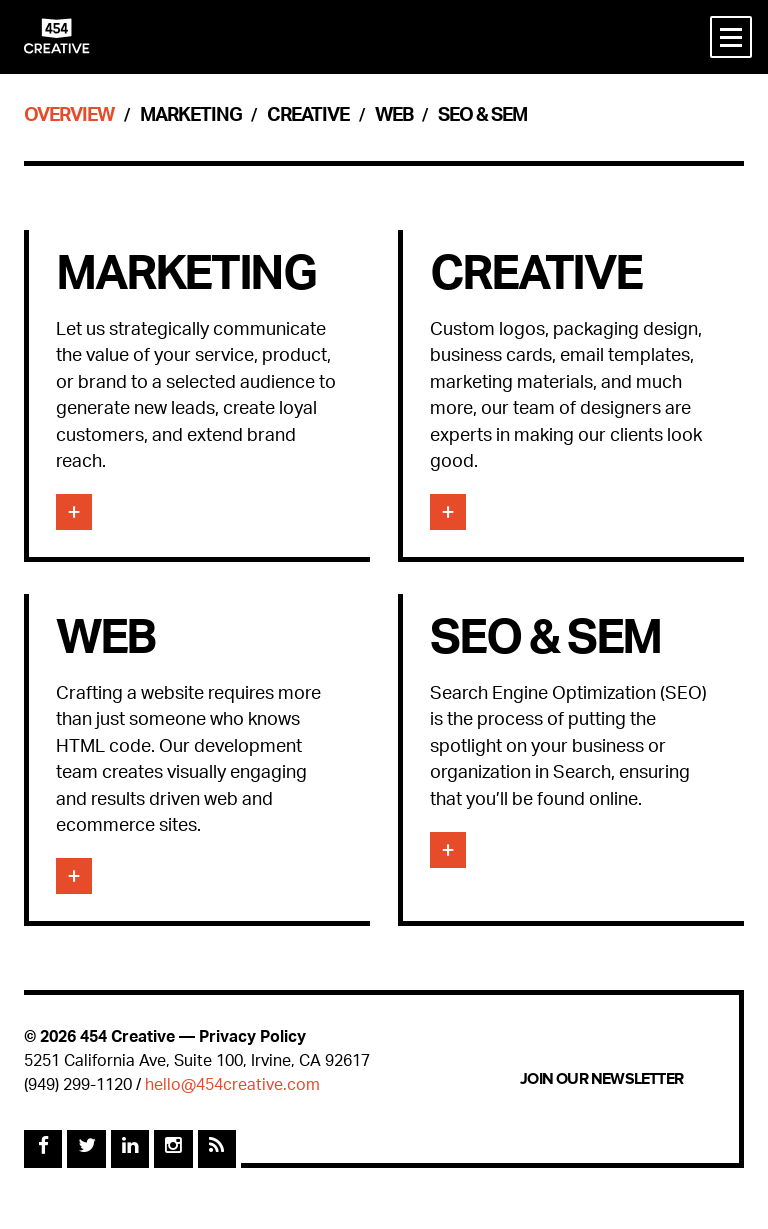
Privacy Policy (252, 1038)
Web (394, 117)
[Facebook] (43, 1149)
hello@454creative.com (232, 1086)
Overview (69, 117)
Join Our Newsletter (601, 1079)
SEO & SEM (482, 117)
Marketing (191, 117)
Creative (308, 117)
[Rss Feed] (217, 1149)
